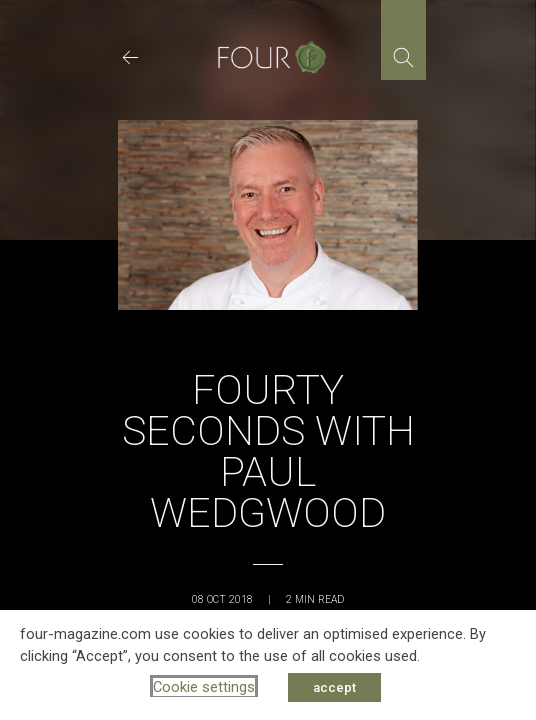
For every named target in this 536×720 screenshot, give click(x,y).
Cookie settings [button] (204, 687)
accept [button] (334, 687)
